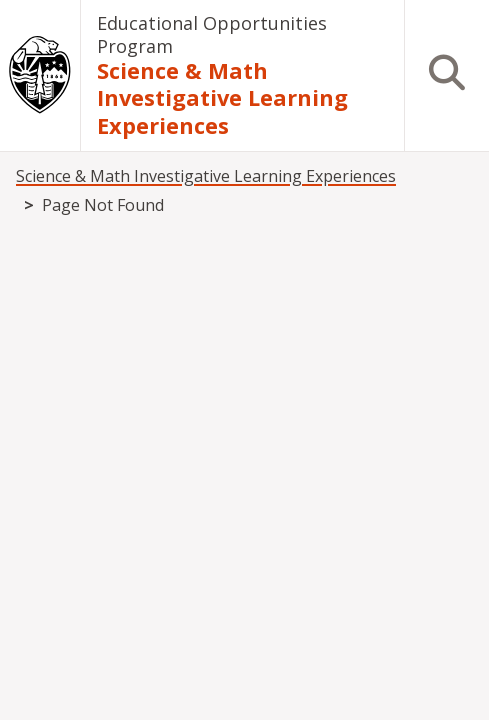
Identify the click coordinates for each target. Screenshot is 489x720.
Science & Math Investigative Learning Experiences (222, 98)
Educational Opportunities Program (212, 34)
